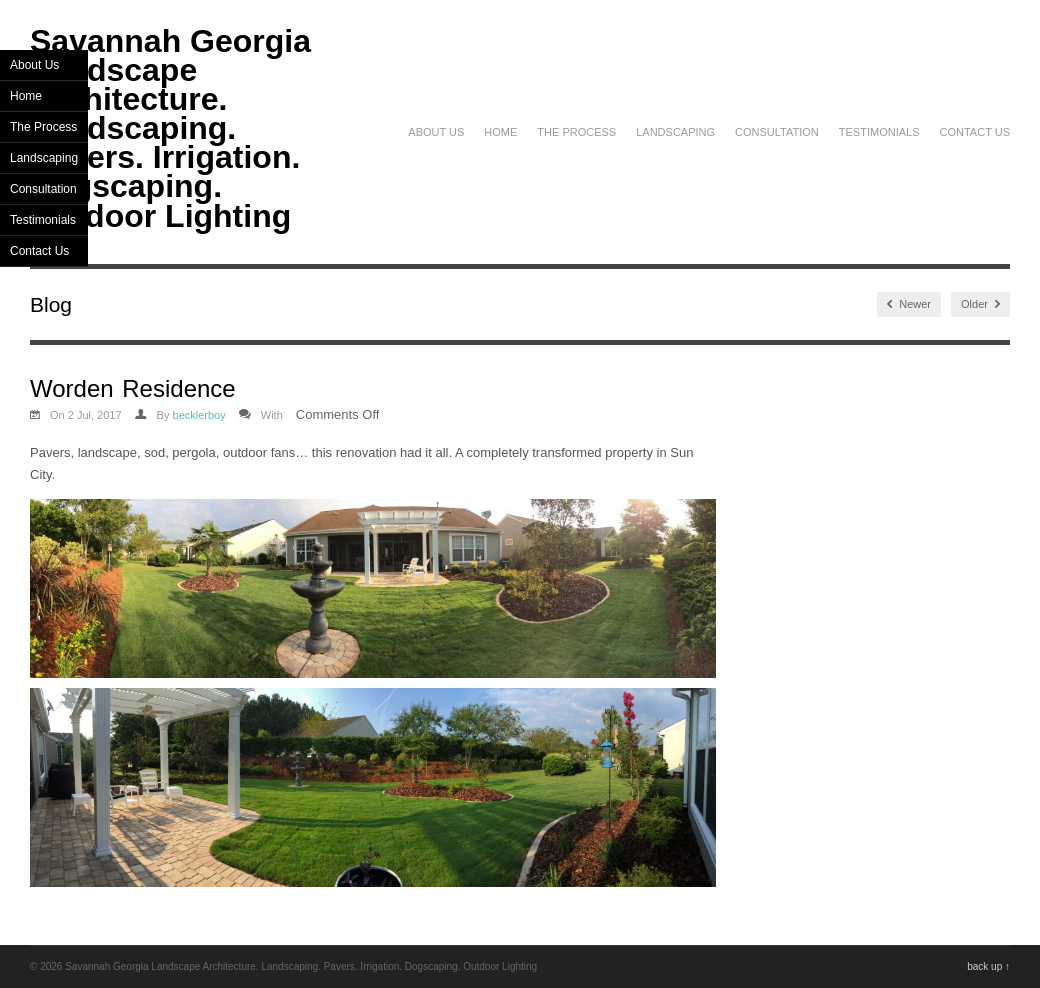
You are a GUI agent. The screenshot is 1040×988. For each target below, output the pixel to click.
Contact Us (975, 132)
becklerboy (199, 415)
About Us (436, 132)
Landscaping (675, 132)
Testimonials (879, 132)
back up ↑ (988, 966)
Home (500, 132)
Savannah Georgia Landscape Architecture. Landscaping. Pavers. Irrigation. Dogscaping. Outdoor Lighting (170, 128)
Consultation (777, 132)
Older (980, 304)
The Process (576, 132)
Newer (909, 304)
